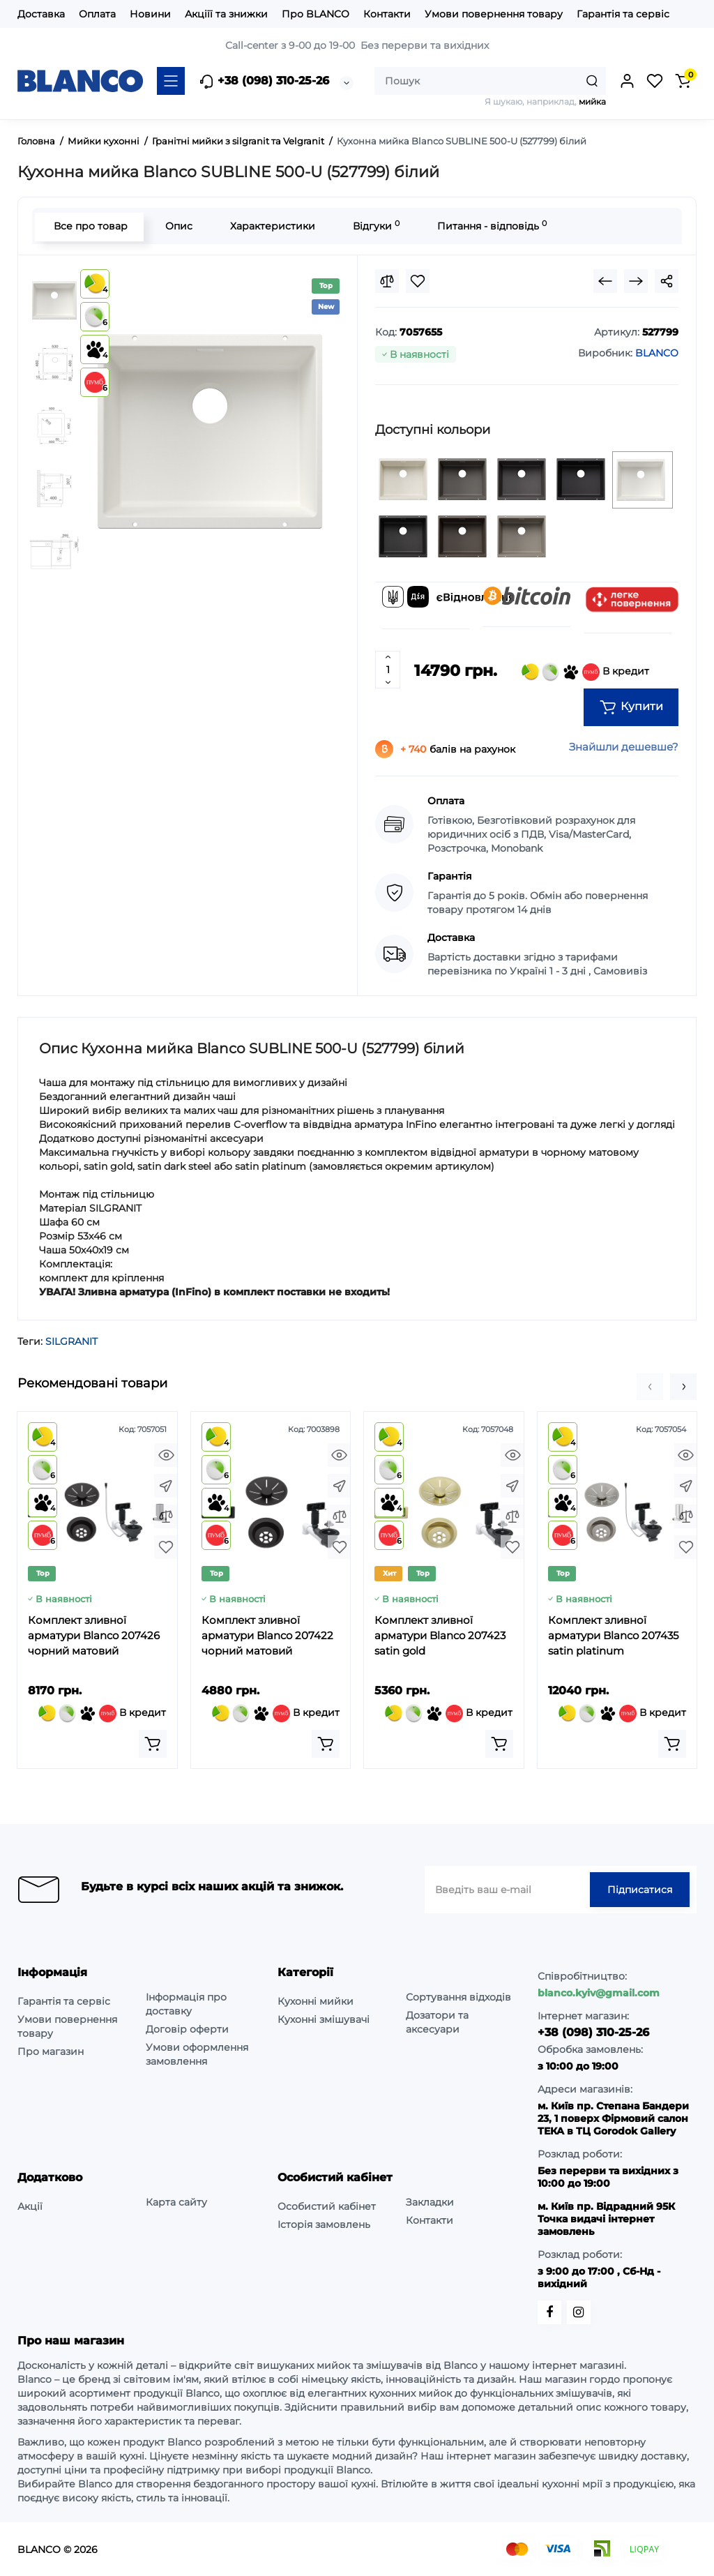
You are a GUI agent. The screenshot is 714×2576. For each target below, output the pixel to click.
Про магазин (50, 2051)
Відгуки (374, 225)
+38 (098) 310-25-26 (264, 81)
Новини (150, 14)
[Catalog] (171, 81)
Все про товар (89, 226)
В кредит (585, 672)
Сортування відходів (458, 1997)
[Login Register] (627, 81)
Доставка (41, 14)
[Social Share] (666, 281)
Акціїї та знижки (226, 14)
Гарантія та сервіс (623, 14)
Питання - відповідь (490, 225)
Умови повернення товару (494, 14)
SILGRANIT (71, 1341)
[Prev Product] (605, 281)
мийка (592, 101)
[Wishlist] (418, 281)
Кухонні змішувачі (324, 2019)
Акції (30, 2206)
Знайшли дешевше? (623, 746)
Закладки (430, 2202)
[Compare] (387, 281)
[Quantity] (387, 669)
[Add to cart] (153, 1744)
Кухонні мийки (316, 2001)
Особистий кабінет (327, 2206)
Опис (177, 226)
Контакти (387, 14)
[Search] (592, 81)
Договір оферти (187, 2029)
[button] (650, 1386)
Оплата (97, 14)
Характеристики (271, 226)
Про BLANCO (315, 14)
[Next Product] (636, 281)
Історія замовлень (324, 2224)
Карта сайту (176, 2202)
